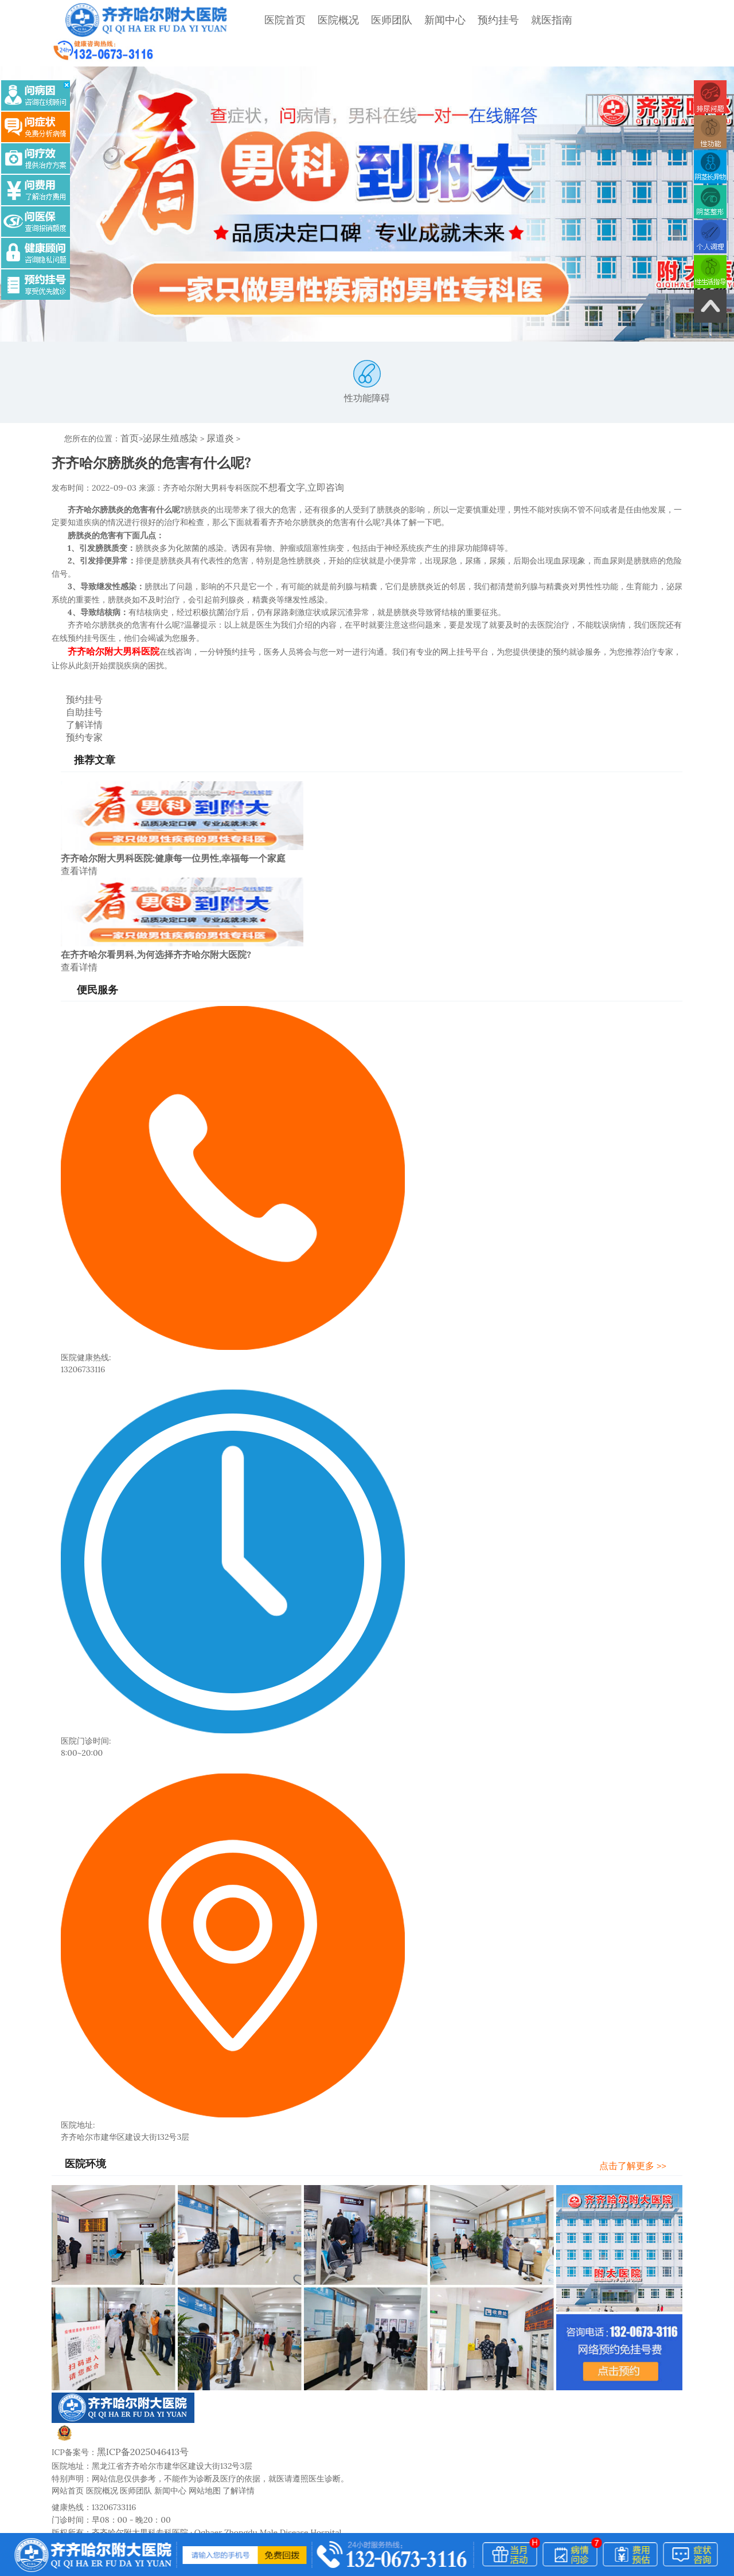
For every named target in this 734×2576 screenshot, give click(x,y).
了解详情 (74, 689)
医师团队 (362, 19)
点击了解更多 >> (643, 2122)
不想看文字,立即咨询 (296, 458)
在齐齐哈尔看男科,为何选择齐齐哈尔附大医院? (156, 913)
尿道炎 (209, 411)
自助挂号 (74, 678)
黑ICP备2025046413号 (137, 2408)
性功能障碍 (367, 355)
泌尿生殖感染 (164, 411)
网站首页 (68, 2446)
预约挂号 (469, 19)
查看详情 (77, 831)
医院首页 (255, 19)
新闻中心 (415, 19)
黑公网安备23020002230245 (119, 2396)
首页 (128, 411)
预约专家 (74, 700)
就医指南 (522, 19)
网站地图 (205, 2446)
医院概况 (309, 19)
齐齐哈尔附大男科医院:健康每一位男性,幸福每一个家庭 (173, 819)
